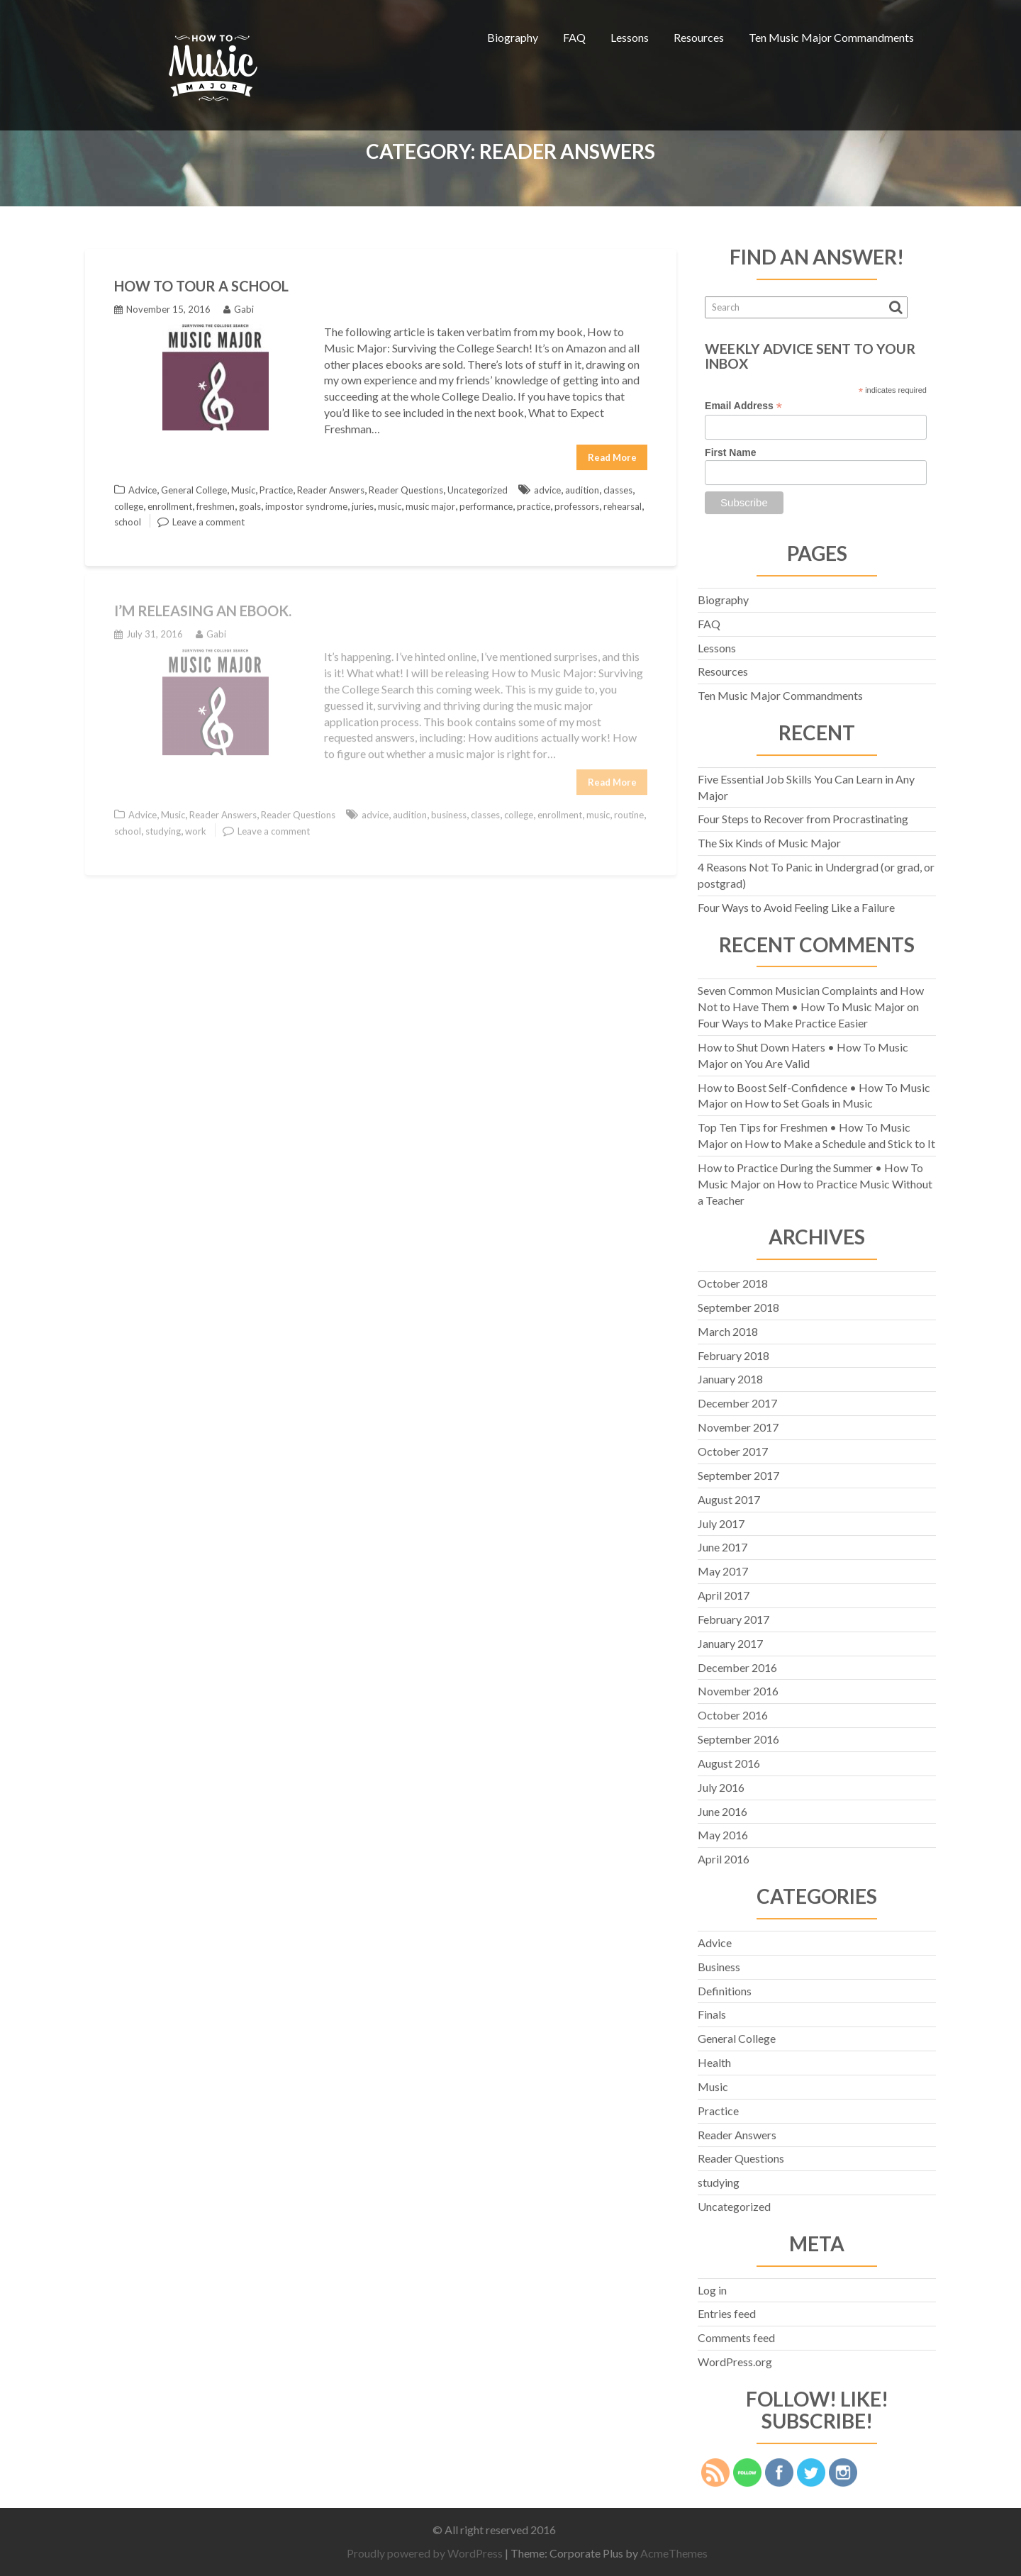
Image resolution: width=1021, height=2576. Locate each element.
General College (194, 485)
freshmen (215, 502)
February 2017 (733, 1615)
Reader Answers (330, 485)
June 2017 (722, 1543)
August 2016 (729, 1759)
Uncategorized (477, 485)
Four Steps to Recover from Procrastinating (803, 815)
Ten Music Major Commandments (831, 37)
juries (363, 502)
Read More (612, 453)
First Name (730, 448)
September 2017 (738, 1471)
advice (547, 485)
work (195, 824)
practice (533, 502)
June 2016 (722, 1807)
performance (486, 502)
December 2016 (737, 1663)
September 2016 (738, 1734)
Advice (142, 485)
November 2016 (738, 1687)
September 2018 (738, 1303)
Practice (276, 485)
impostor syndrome (306, 502)
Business (719, 1962)
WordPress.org (735, 2357)
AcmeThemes (680, 2553)
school (127, 518)
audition (582, 485)
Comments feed (736, 2334)
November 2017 (738, 1422)
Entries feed (727, 2309)
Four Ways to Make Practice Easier (783, 1018)
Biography (512, 37)
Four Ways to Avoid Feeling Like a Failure (796, 903)
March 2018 (728, 1327)
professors (576, 502)
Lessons (629, 37)
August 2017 (729, 1495)
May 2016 (723, 1831)
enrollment (169, 502)
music (389, 502)
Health (714, 2058)
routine (629, 807)
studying (163, 824)
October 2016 (733, 1711)
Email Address (743, 401)
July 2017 (721, 1519)
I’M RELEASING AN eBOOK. (202, 604)
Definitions (725, 1986)
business (449, 807)
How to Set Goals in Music (808, 1099)
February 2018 (733, 1351)
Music (243, 485)
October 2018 (733, 1279)
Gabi (238, 305)
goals (250, 502)
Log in (712, 2285)
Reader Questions (406, 485)
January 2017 (730, 1639)
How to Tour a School (201, 281)
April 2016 (723, 1855)
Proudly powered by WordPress (431, 2553)
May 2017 (723, 1566)
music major (430, 502)
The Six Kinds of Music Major (769, 839)
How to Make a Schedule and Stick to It (839, 1139)
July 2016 (721, 1783)
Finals (712, 2010)
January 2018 (730, 1375)
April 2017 (723, 1591)
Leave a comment (208, 518)
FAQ (574, 37)
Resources (699, 37)
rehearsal (622, 502)
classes (617, 485)
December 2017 (737, 1399)
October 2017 (733, 1447)
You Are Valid (777, 1059)
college (128, 502)
